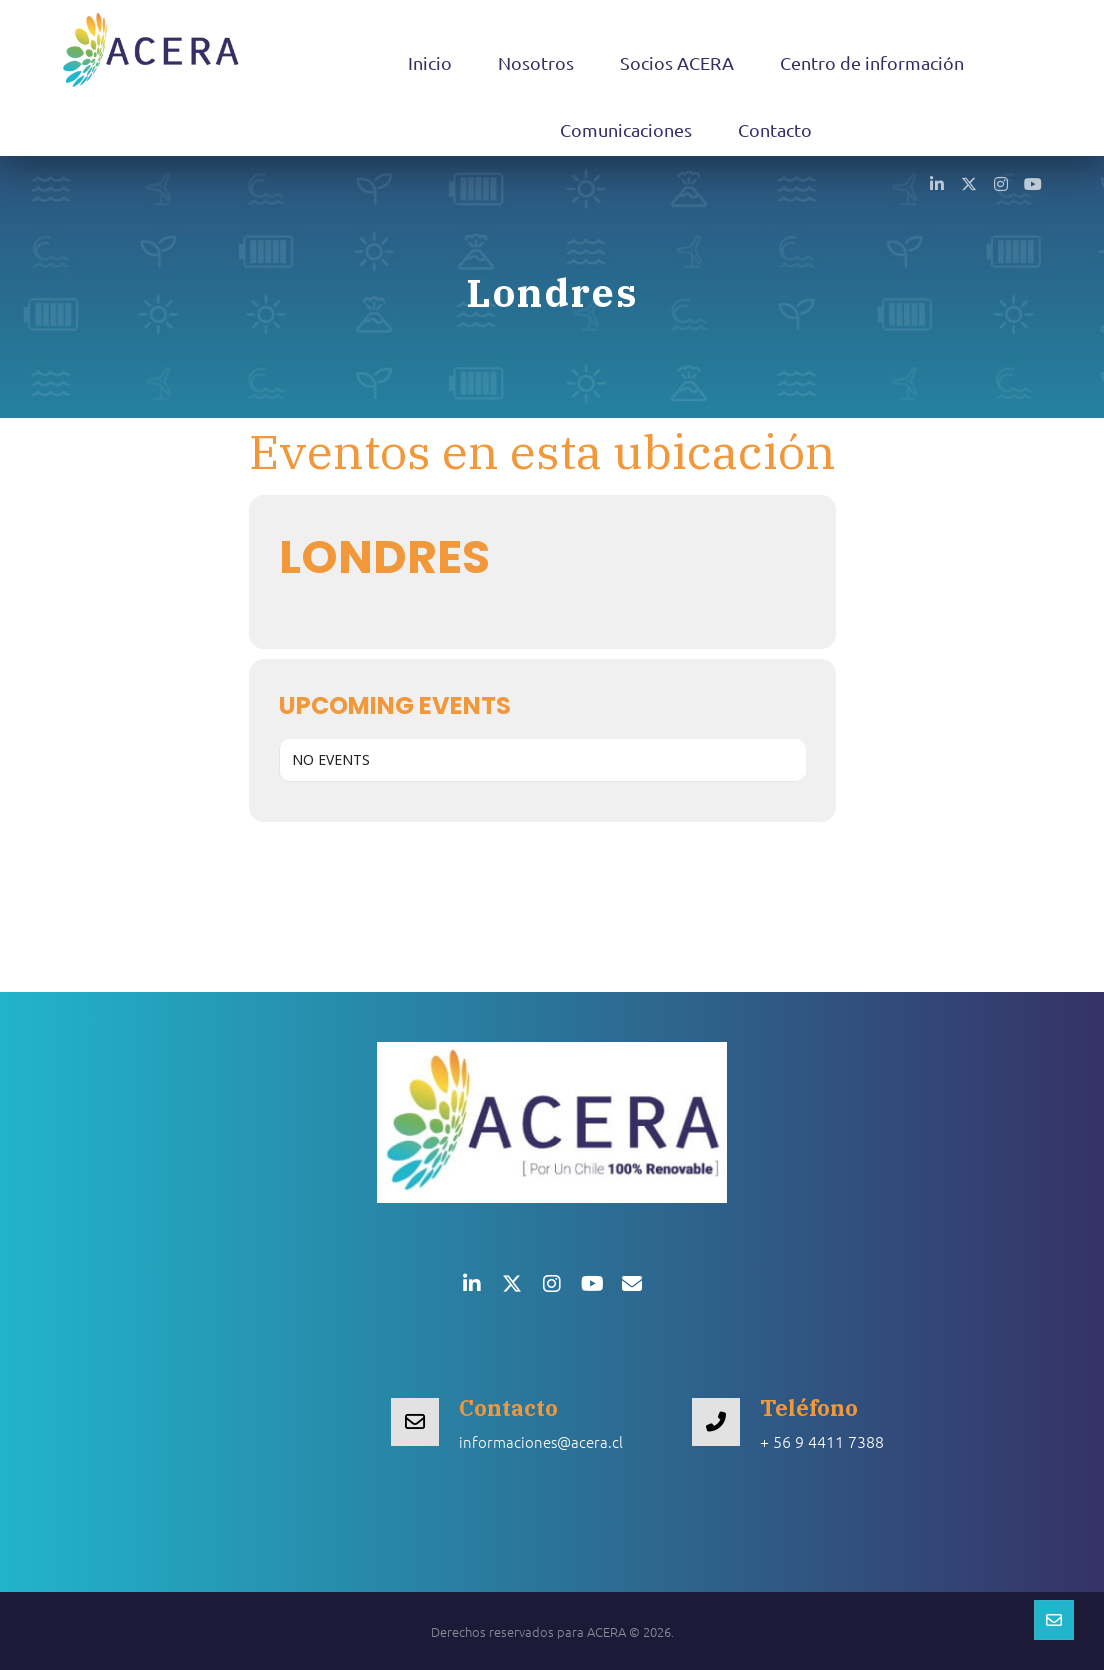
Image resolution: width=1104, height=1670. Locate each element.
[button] (937, 183)
